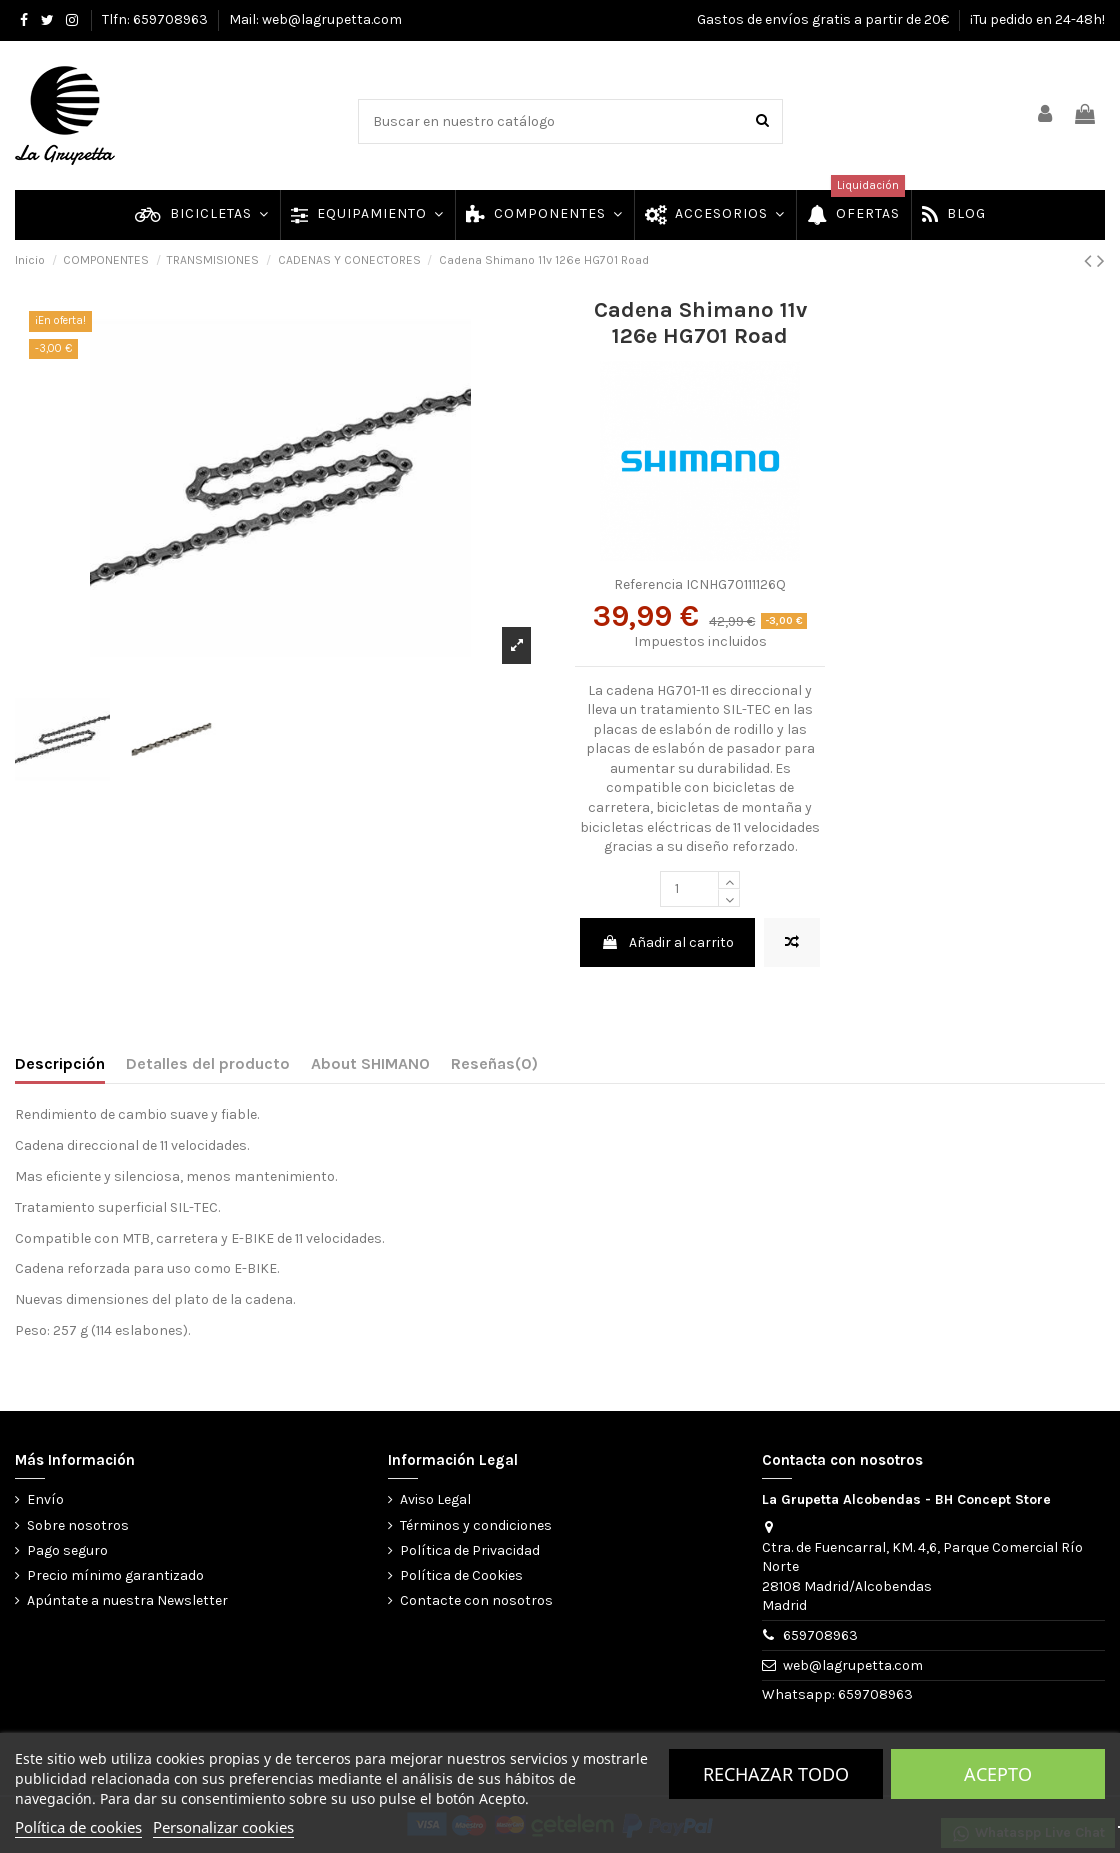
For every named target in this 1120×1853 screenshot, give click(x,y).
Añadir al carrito (667, 942)
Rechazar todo (776, 1774)
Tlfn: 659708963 (156, 19)
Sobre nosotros (78, 1525)
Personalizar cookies (223, 1827)
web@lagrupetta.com (853, 1665)
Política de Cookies (461, 1575)
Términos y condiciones (476, 1525)
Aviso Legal (435, 1499)
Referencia (648, 584)
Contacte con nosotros (476, 1600)
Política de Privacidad (470, 1550)
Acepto (998, 1774)
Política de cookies (78, 1827)
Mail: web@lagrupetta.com (315, 19)
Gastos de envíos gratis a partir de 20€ (824, 19)
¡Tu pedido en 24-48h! (1037, 19)
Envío (45, 1499)
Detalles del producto (208, 1063)
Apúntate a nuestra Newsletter (127, 1600)
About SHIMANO (370, 1063)
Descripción (60, 1063)
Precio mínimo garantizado (115, 1575)
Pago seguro (67, 1550)
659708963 (820, 1635)
